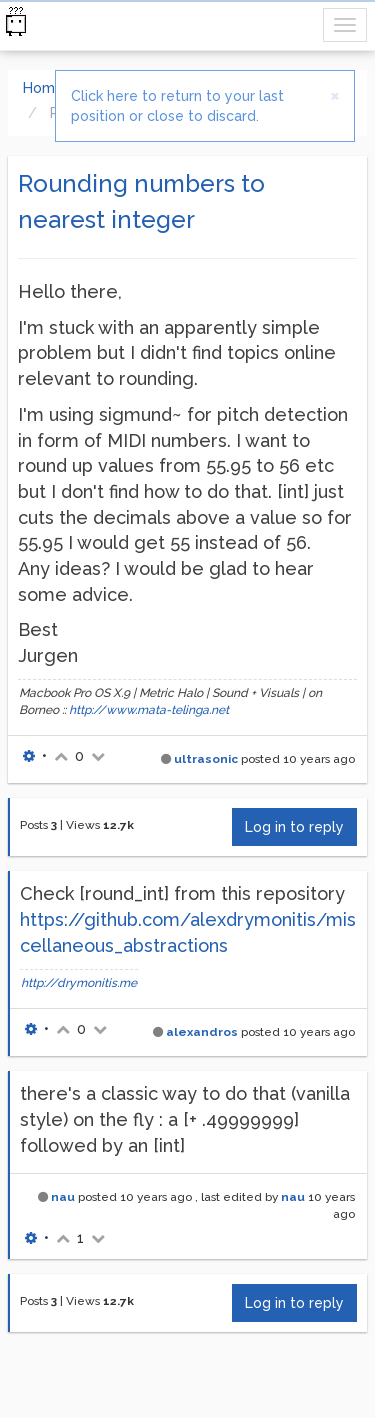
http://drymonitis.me (79, 983)
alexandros (202, 1032)
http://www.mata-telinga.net (149, 710)
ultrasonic (206, 759)
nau (63, 1197)
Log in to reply (294, 827)
